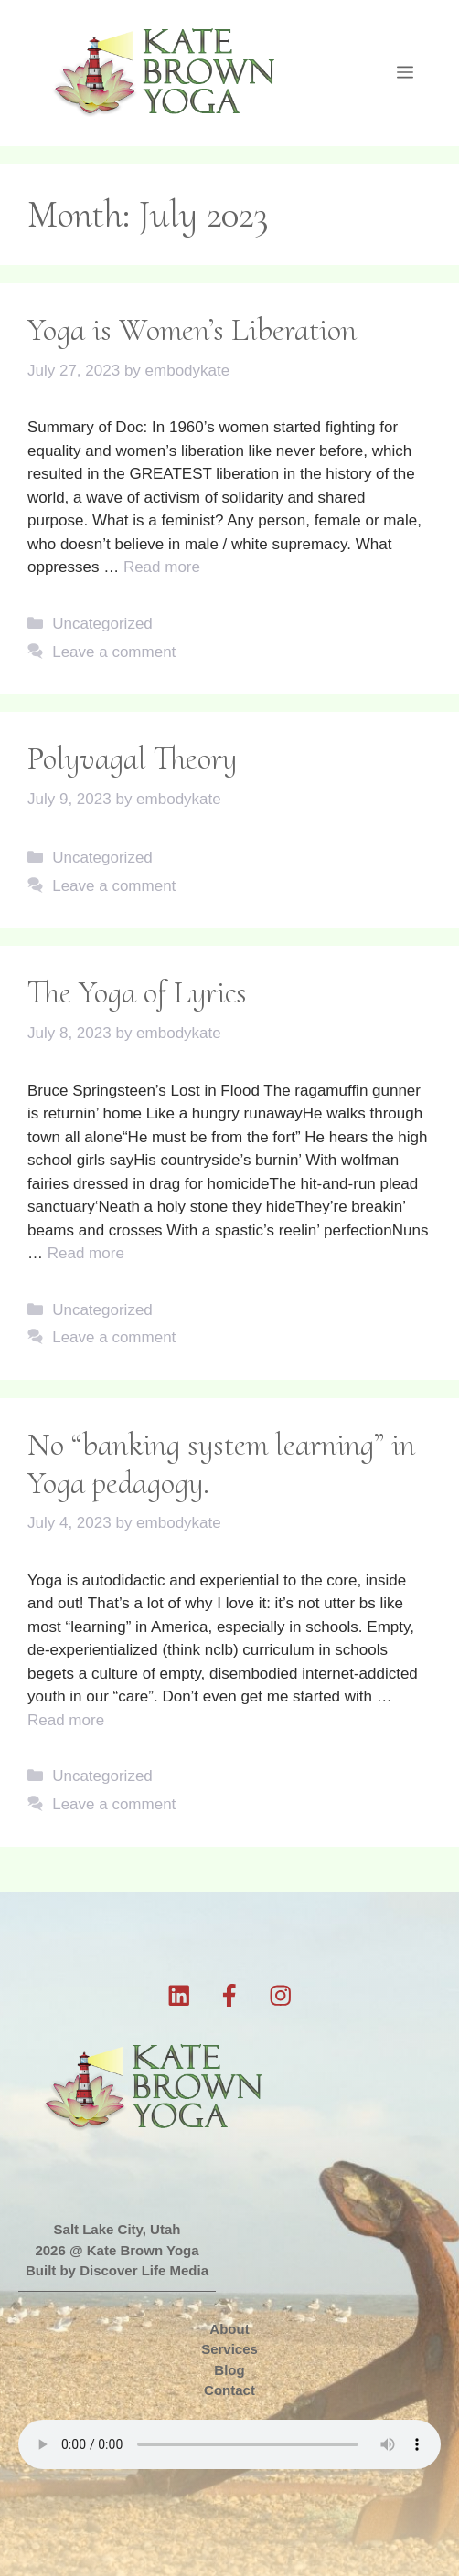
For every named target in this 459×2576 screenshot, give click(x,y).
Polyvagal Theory (132, 758)
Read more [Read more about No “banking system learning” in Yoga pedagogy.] (65, 1720)
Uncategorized (102, 623)
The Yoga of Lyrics (137, 992)
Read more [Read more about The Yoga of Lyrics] (86, 1253)
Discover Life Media (144, 2270)
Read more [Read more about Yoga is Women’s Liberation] (161, 567)
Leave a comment (114, 652)
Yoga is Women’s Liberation (192, 330)
